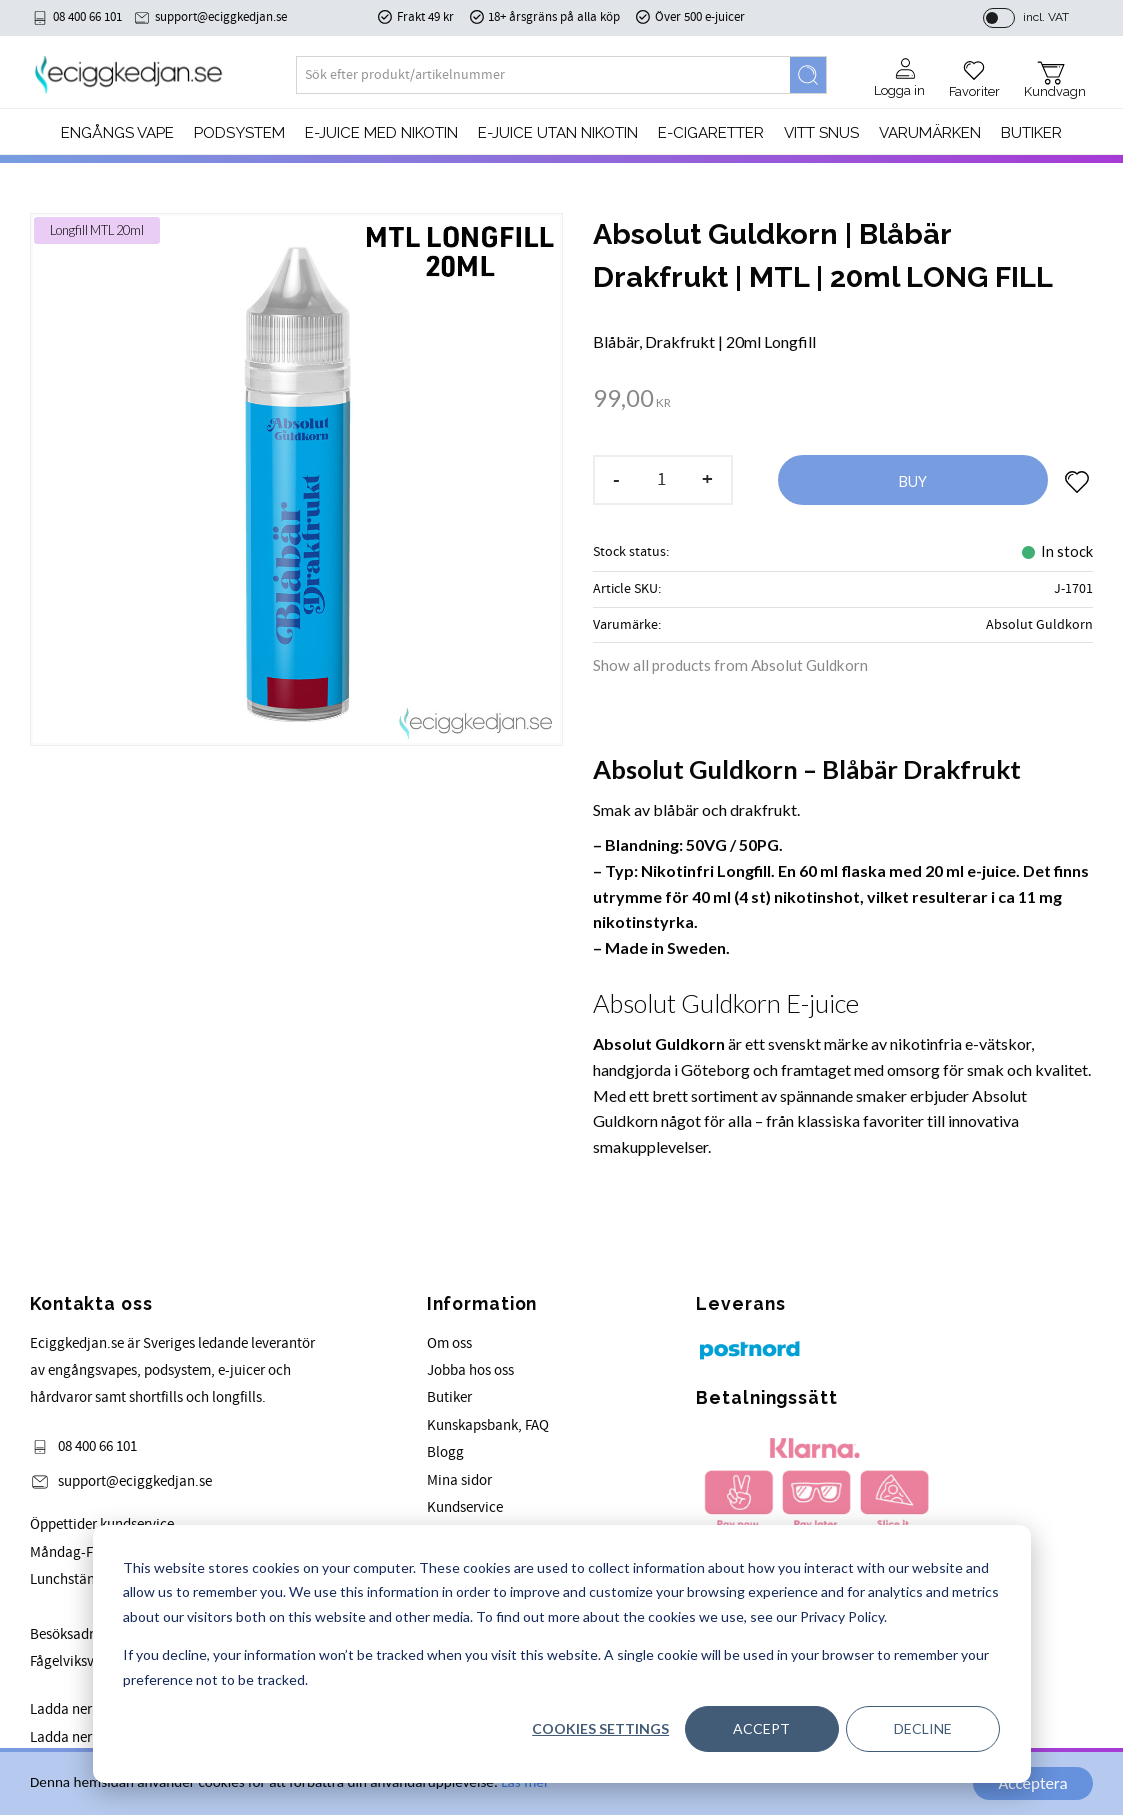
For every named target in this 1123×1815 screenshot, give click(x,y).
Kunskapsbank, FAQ (488, 1425)
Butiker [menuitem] (1031, 133)
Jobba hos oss (470, 1370)
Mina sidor (459, 1480)
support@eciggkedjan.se (221, 17)
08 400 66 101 (87, 17)
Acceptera (1032, 1783)
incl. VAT (1046, 17)
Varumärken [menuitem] (930, 133)
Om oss (449, 1343)
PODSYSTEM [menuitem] (239, 133)
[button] (974, 72)
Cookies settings (600, 1728)
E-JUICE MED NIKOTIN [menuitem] (381, 133)
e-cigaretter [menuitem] (711, 133)
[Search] (808, 75)
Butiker (449, 1397)
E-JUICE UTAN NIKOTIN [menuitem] (558, 133)
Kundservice (465, 1507)
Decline (923, 1728)
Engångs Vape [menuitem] (117, 133)
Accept (761, 1728)
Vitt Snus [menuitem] (821, 133)
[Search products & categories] (543, 75)
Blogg (445, 1452)
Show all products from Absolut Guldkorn (730, 665)
